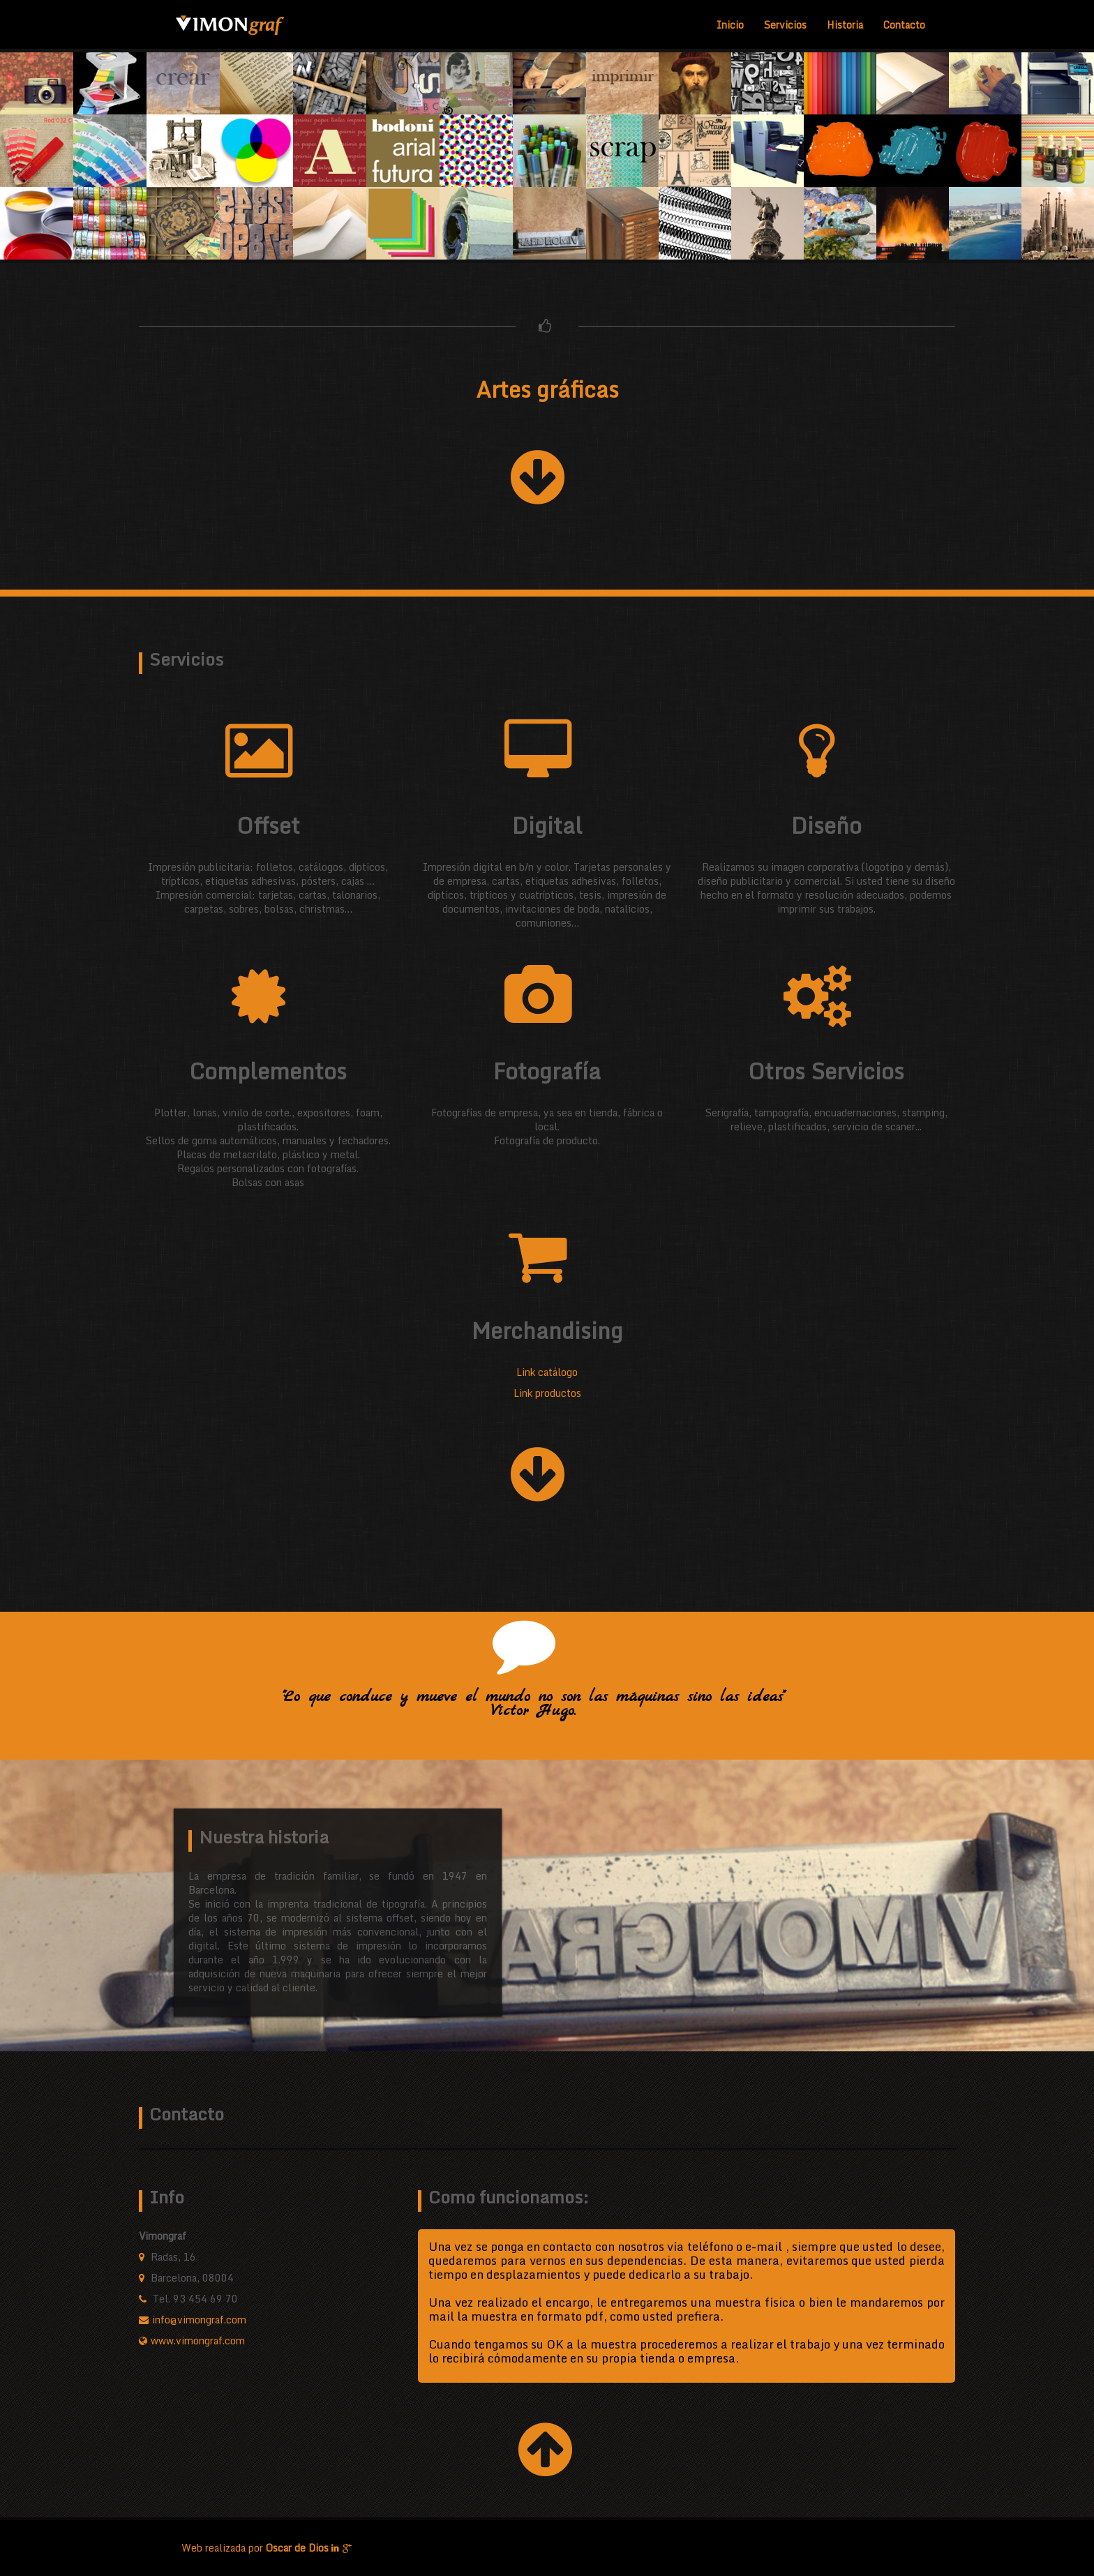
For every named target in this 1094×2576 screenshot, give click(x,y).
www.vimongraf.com (198, 2340)
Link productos (547, 1393)
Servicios (785, 25)
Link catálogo (547, 1372)
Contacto (904, 25)
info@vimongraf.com (199, 2320)
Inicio (730, 25)
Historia (845, 25)
